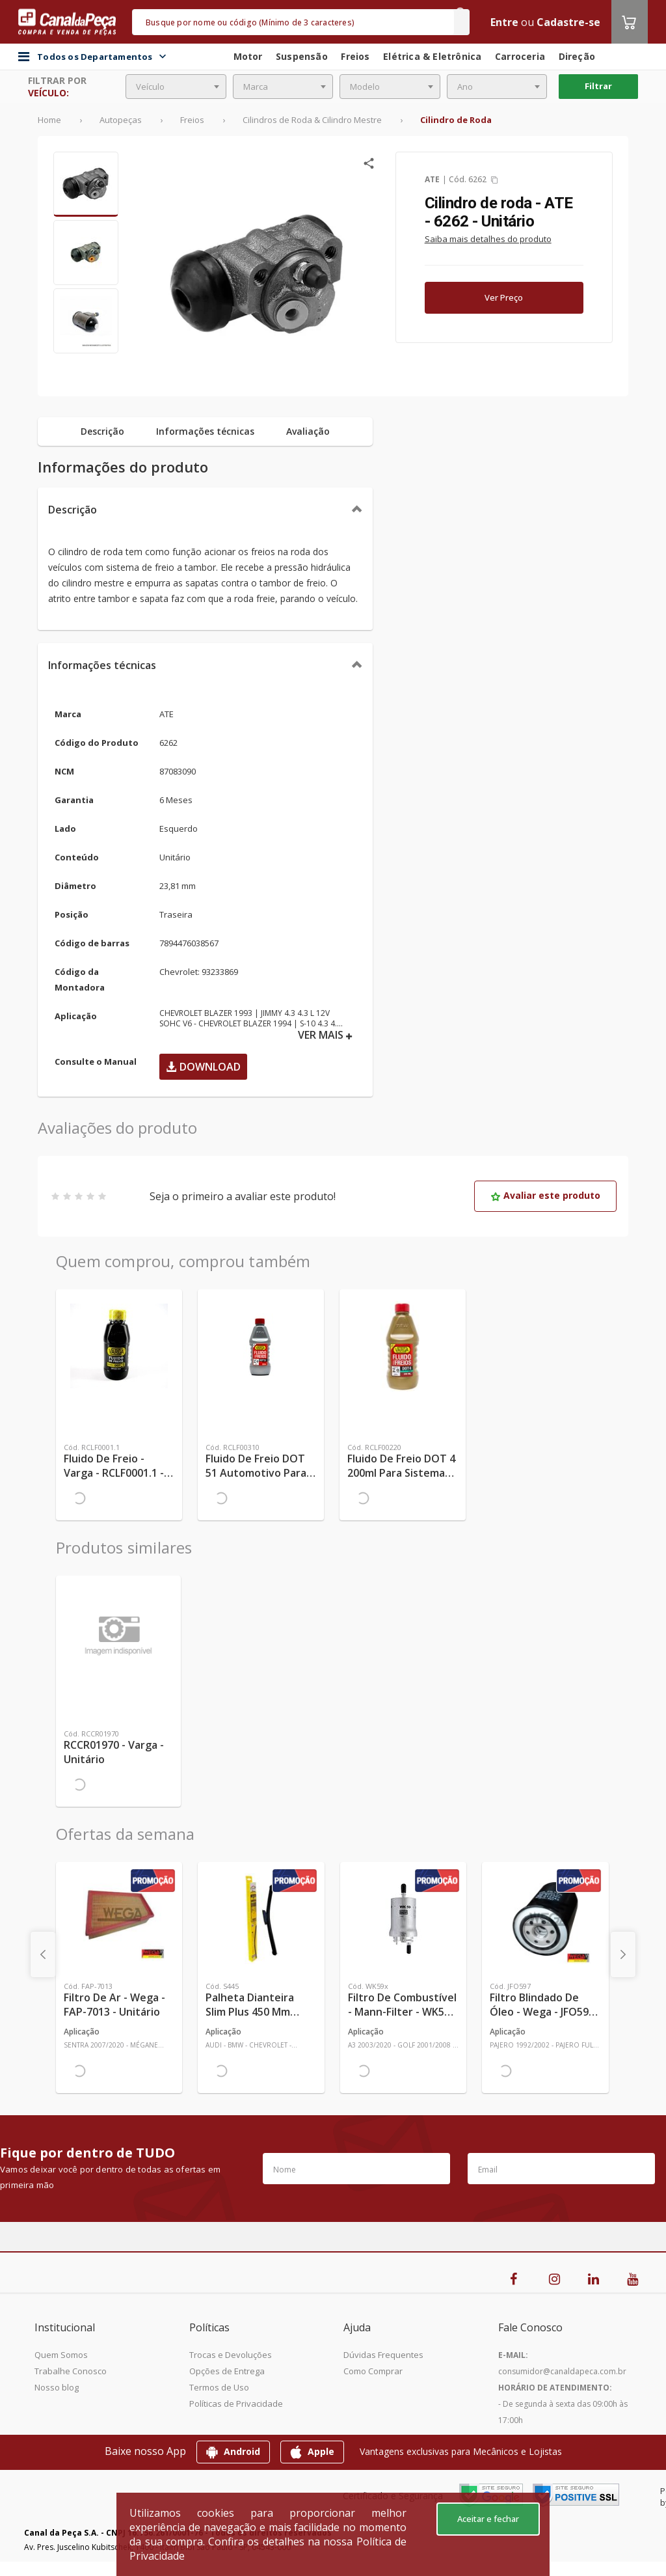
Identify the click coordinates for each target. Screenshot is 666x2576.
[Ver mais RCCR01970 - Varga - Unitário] (118, 1632)
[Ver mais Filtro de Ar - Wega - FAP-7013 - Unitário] (119, 1918)
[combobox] (176, 86)
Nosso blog (56, 2387)
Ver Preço (504, 297)
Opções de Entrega (227, 2371)
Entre (504, 22)
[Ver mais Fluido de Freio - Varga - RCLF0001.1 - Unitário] (119, 1345)
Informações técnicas (102, 665)
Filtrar (598, 86)
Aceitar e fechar (488, 2519)
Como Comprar (373, 2371)
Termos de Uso (219, 2387)
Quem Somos (61, 2355)
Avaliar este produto (545, 1195)
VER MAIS (325, 1035)
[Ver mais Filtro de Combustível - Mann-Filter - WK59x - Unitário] (403, 1918)
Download (203, 1067)
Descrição (72, 509)
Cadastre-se (568, 22)
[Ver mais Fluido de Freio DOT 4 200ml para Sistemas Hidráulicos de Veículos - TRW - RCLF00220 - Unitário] (402, 1345)
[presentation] (43, 1954)
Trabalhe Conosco (70, 2371)
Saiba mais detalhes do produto (488, 239)
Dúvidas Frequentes (383, 2355)
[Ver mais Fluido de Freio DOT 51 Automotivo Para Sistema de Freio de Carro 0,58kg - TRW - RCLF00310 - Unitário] (260, 1345)
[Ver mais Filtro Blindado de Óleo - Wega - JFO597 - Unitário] (545, 1918)
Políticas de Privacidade (236, 2403)
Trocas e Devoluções (230, 2355)
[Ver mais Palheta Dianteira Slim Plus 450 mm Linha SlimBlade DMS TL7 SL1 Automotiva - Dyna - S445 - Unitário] (260, 1918)
